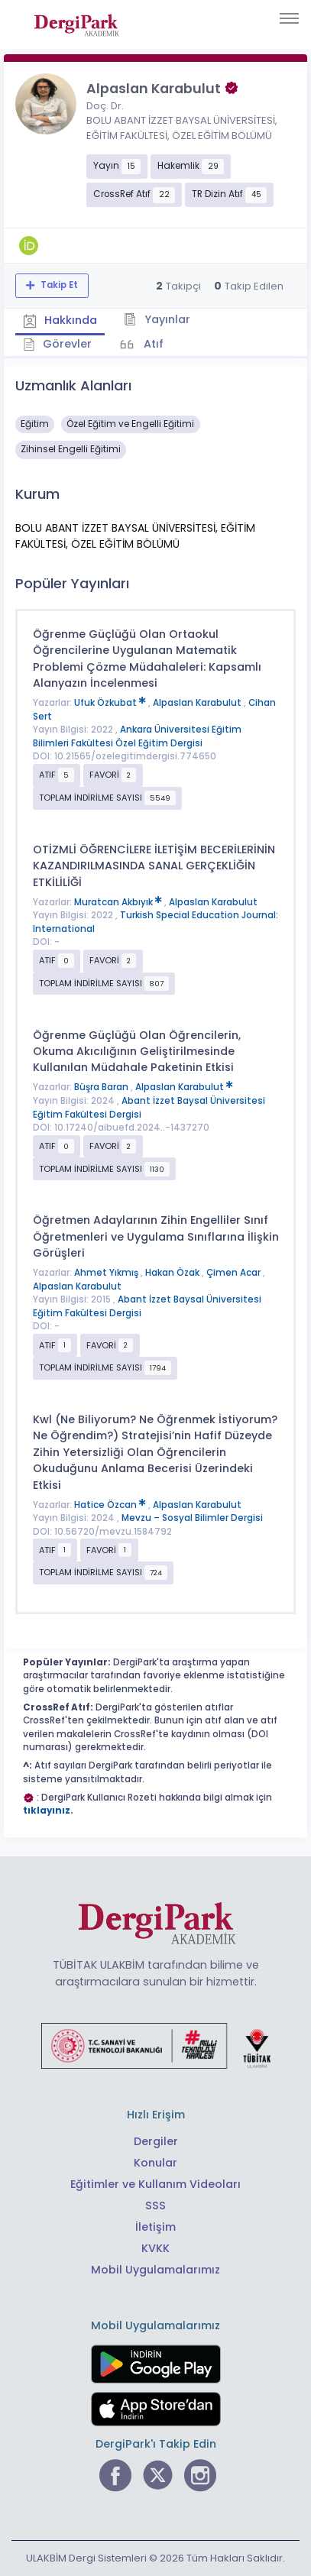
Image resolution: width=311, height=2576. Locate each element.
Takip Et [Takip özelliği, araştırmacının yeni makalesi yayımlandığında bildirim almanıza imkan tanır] (58, 285)
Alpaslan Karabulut (198, 703)
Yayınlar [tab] (158, 319)
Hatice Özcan (111, 1505)
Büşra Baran (102, 1087)
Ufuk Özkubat (111, 703)
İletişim (155, 2227)
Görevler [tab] (57, 343)
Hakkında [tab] (60, 320)
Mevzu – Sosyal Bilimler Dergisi (192, 1518)
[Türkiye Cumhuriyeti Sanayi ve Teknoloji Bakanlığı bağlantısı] (156, 2045)
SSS (155, 2205)
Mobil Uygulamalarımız (155, 2269)
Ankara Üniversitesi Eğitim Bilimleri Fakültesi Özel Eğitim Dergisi (137, 736)
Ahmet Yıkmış (107, 1273)
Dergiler (156, 2141)
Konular (155, 2162)
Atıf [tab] (152, 343)
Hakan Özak (173, 1273)
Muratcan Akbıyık (119, 902)
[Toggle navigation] (289, 18)
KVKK (155, 2248)
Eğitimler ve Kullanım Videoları (155, 2184)
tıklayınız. (48, 1810)
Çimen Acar (234, 1273)
